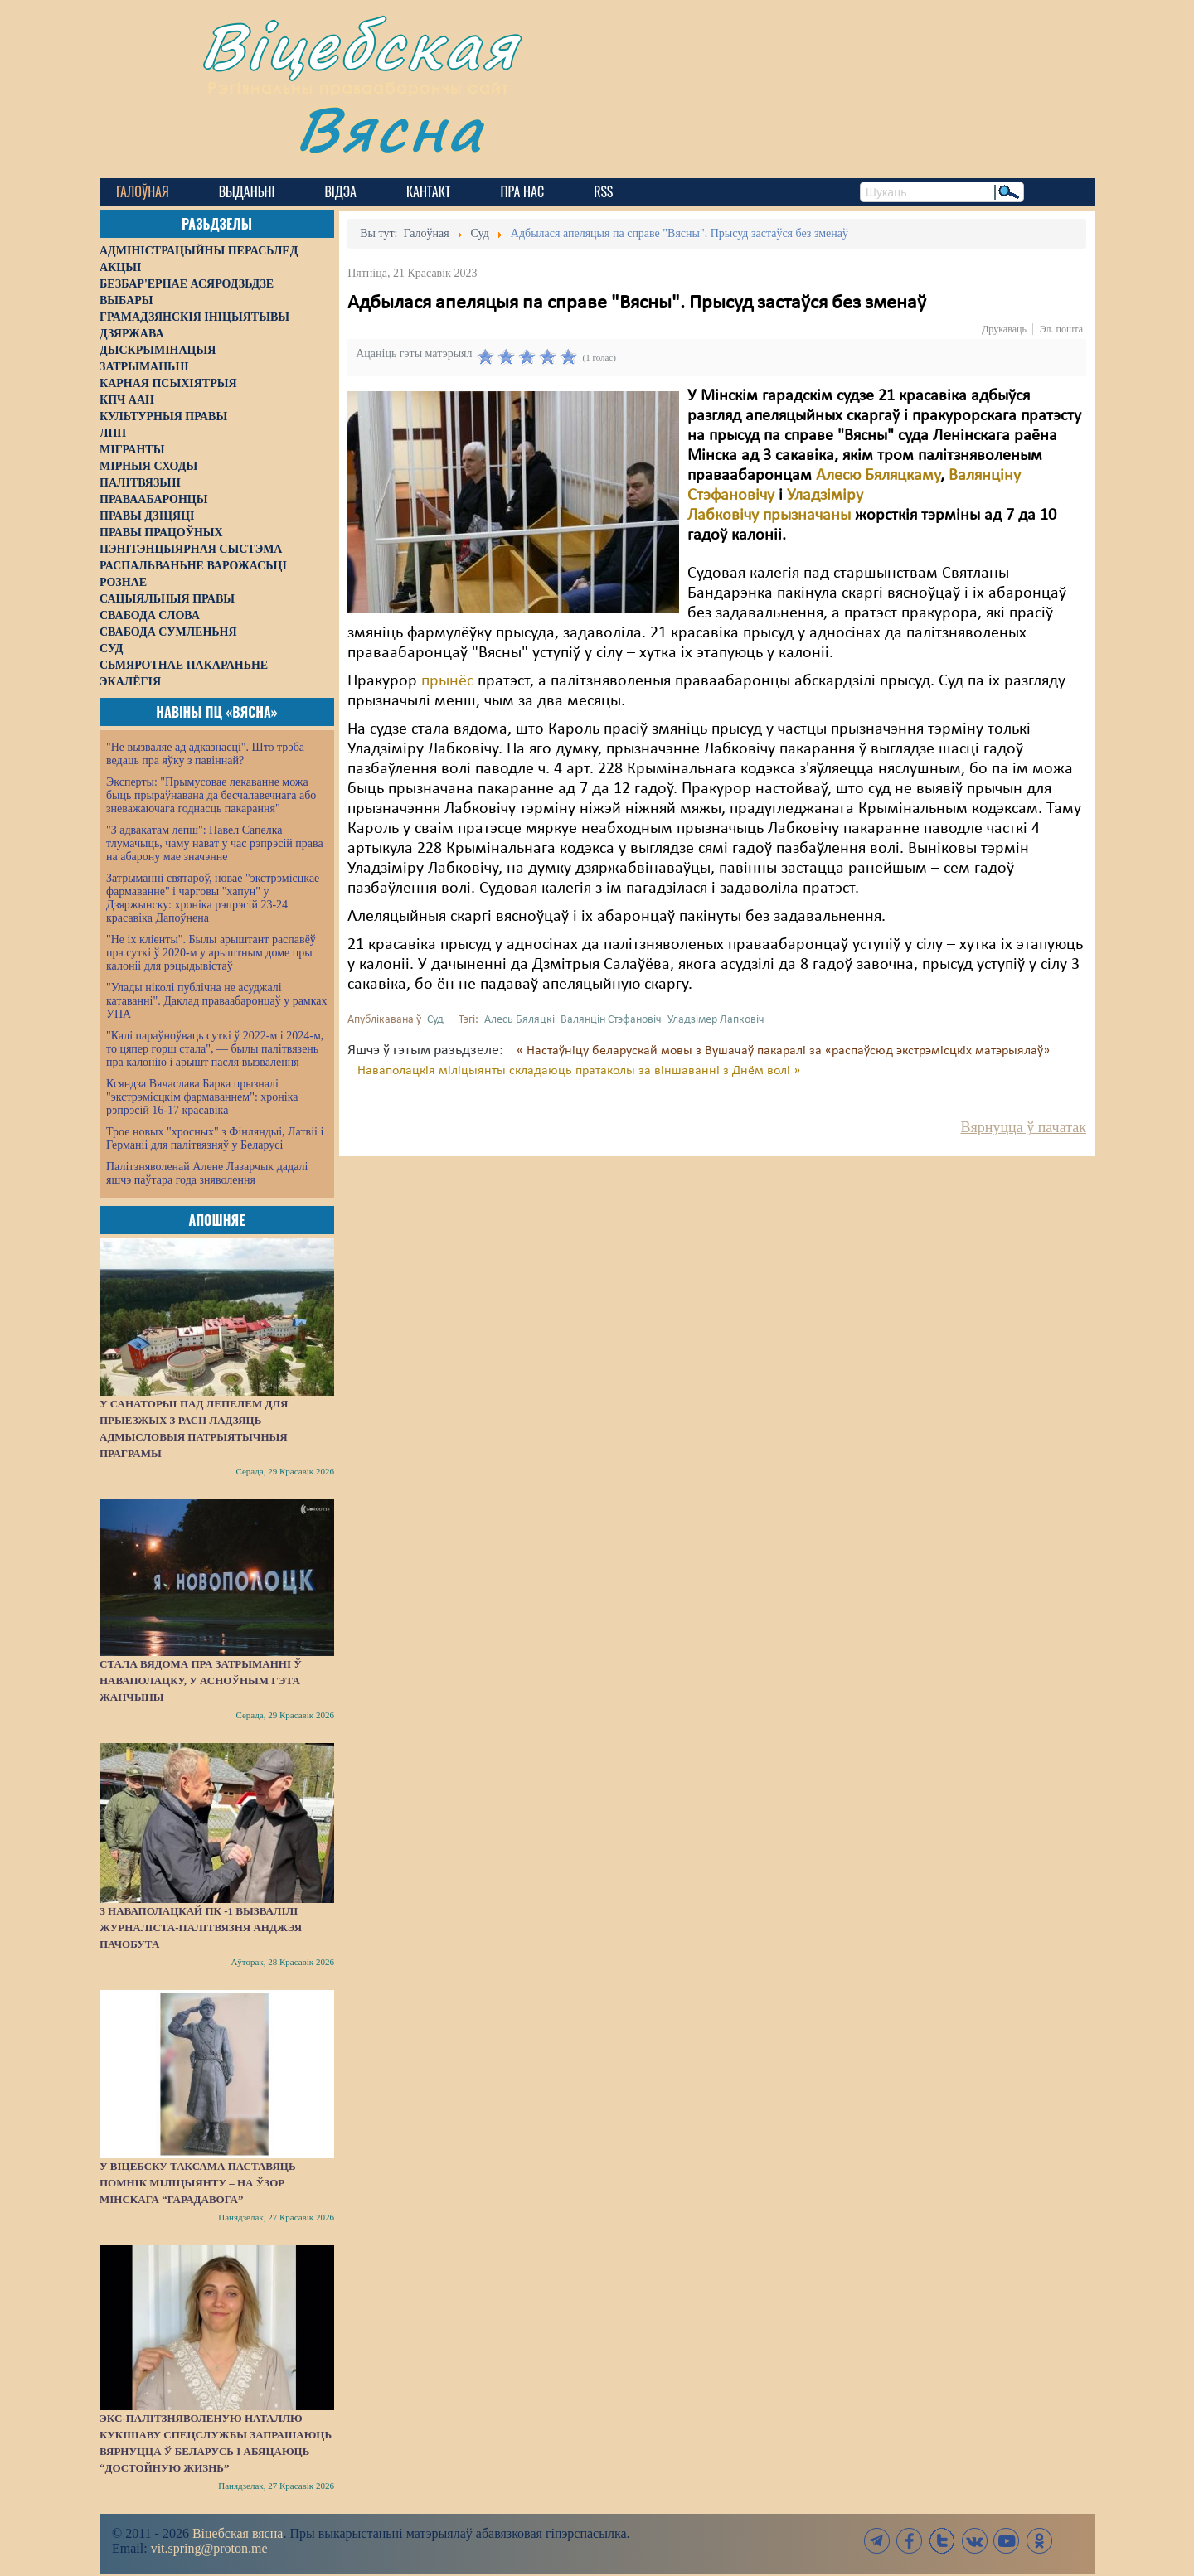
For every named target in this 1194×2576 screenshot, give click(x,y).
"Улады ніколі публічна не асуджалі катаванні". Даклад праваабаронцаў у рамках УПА (217, 1000)
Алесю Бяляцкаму (878, 475)
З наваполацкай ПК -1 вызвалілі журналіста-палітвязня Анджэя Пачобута (201, 1927)
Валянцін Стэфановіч (611, 1020)
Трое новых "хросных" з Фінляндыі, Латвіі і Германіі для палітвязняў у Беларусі (214, 1138)
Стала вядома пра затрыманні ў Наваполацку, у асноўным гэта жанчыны (201, 1680)
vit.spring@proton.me (209, 2548)
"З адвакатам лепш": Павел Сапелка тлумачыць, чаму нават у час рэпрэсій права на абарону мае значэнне (214, 843)
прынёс (447, 681)
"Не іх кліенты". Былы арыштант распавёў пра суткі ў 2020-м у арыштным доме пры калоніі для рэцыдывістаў (211, 952)
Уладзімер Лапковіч (715, 1020)
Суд (435, 1020)
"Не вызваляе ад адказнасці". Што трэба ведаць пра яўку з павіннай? (205, 754)
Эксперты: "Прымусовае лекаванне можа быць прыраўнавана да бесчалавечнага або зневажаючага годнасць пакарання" (211, 795)
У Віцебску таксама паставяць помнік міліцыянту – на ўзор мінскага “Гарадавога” (197, 2183)
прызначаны (807, 515)
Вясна (390, 128)
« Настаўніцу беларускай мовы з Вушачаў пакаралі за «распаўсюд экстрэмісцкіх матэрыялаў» (783, 1051)
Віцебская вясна (237, 2533)
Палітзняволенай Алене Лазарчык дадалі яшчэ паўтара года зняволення (207, 1173)
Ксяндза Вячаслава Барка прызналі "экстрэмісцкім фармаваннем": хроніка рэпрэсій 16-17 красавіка (202, 1096)
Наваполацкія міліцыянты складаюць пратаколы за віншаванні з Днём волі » (578, 1070)
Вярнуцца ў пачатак (1023, 1127)
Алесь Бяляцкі (519, 1020)
